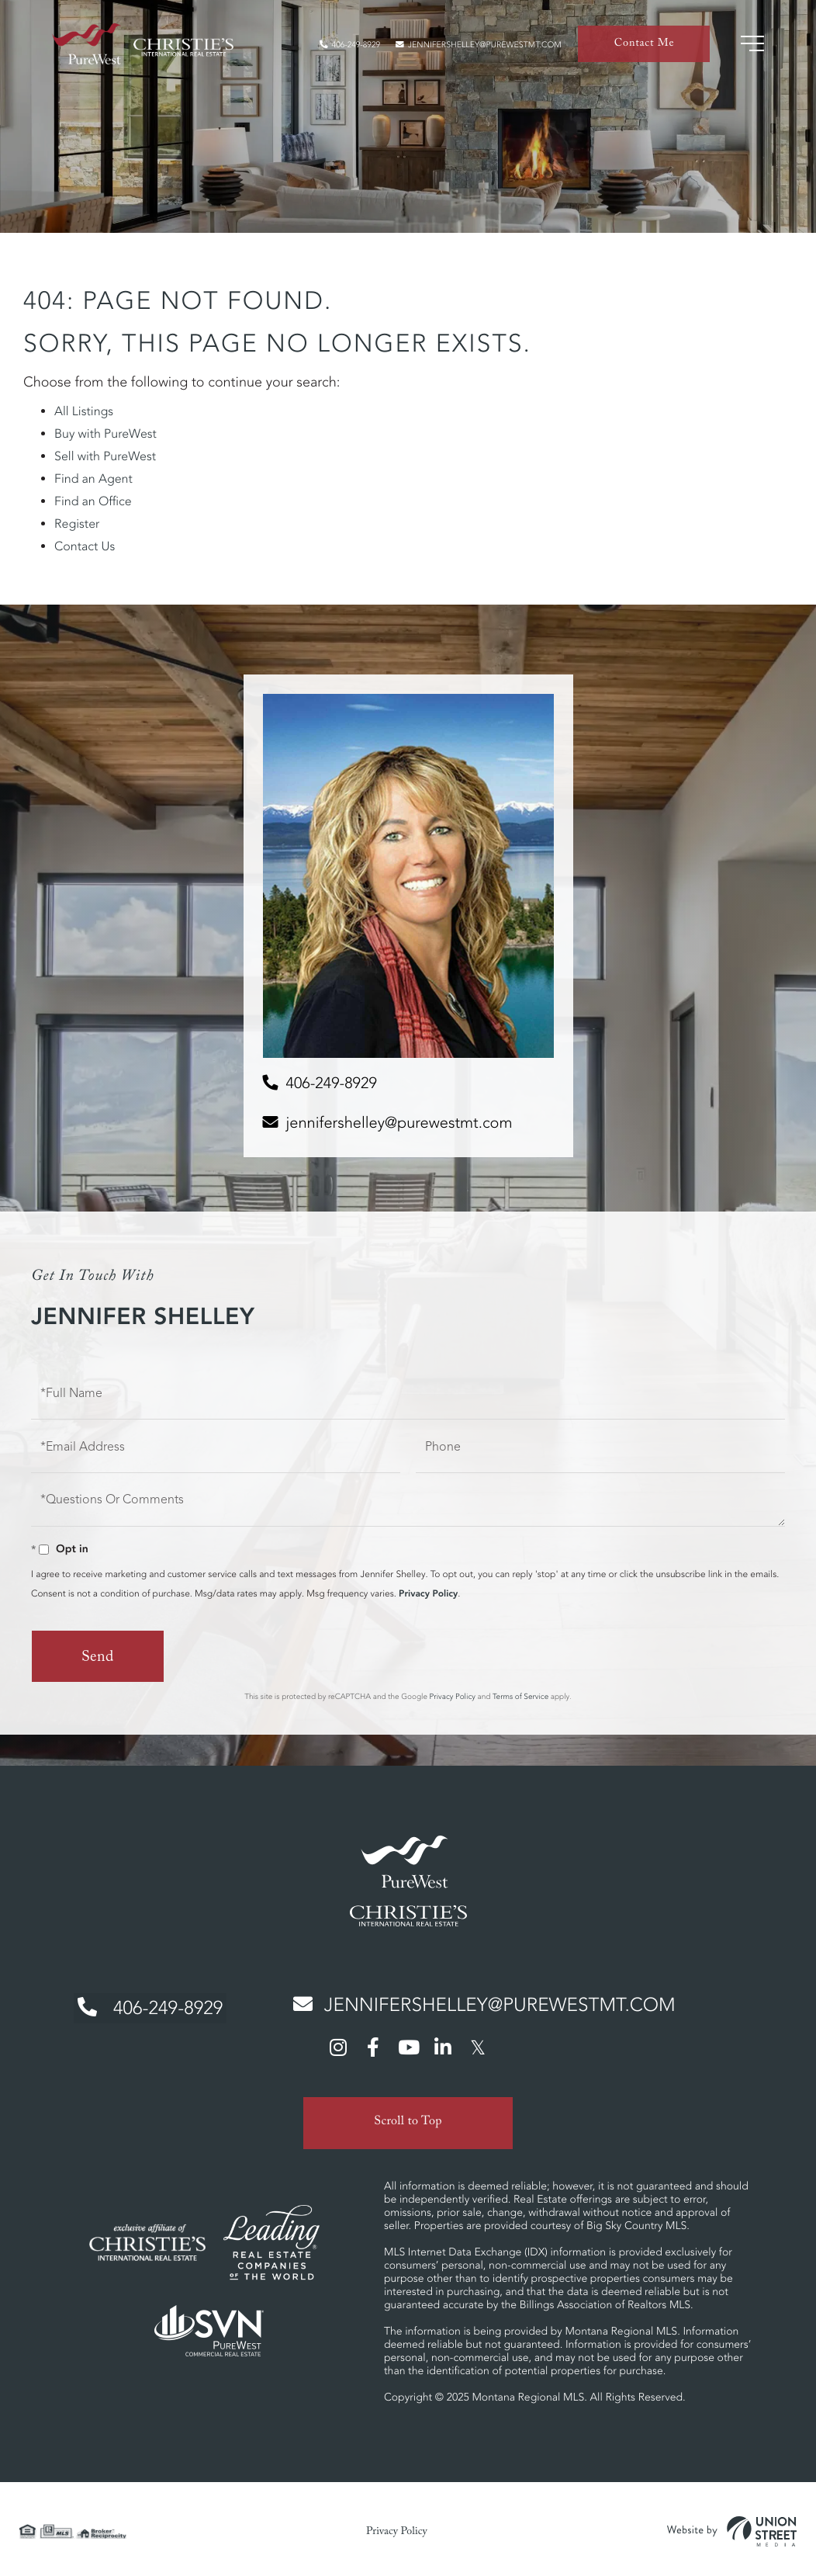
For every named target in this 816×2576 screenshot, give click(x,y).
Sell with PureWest (105, 456)
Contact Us (84, 546)
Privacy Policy (428, 1594)
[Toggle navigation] (750, 46)
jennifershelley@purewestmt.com (468, 47)
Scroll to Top (408, 2117)
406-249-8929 (325, 47)
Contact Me (643, 46)
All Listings (83, 411)
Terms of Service (520, 1696)
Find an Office (93, 501)
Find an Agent (93, 479)
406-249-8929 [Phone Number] (145, 2006)
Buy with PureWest (105, 434)
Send (97, 1658)
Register (76, 524)
